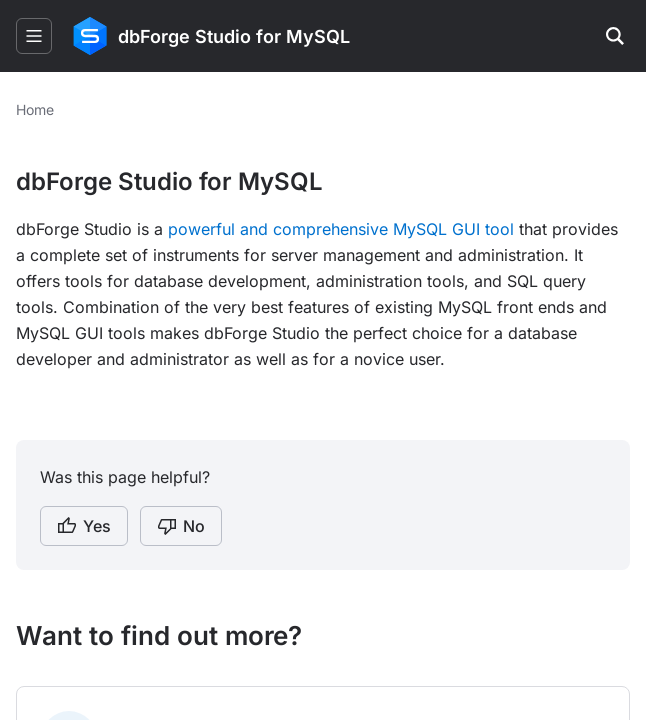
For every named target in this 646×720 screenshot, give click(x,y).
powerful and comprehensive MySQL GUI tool (341, 229)
